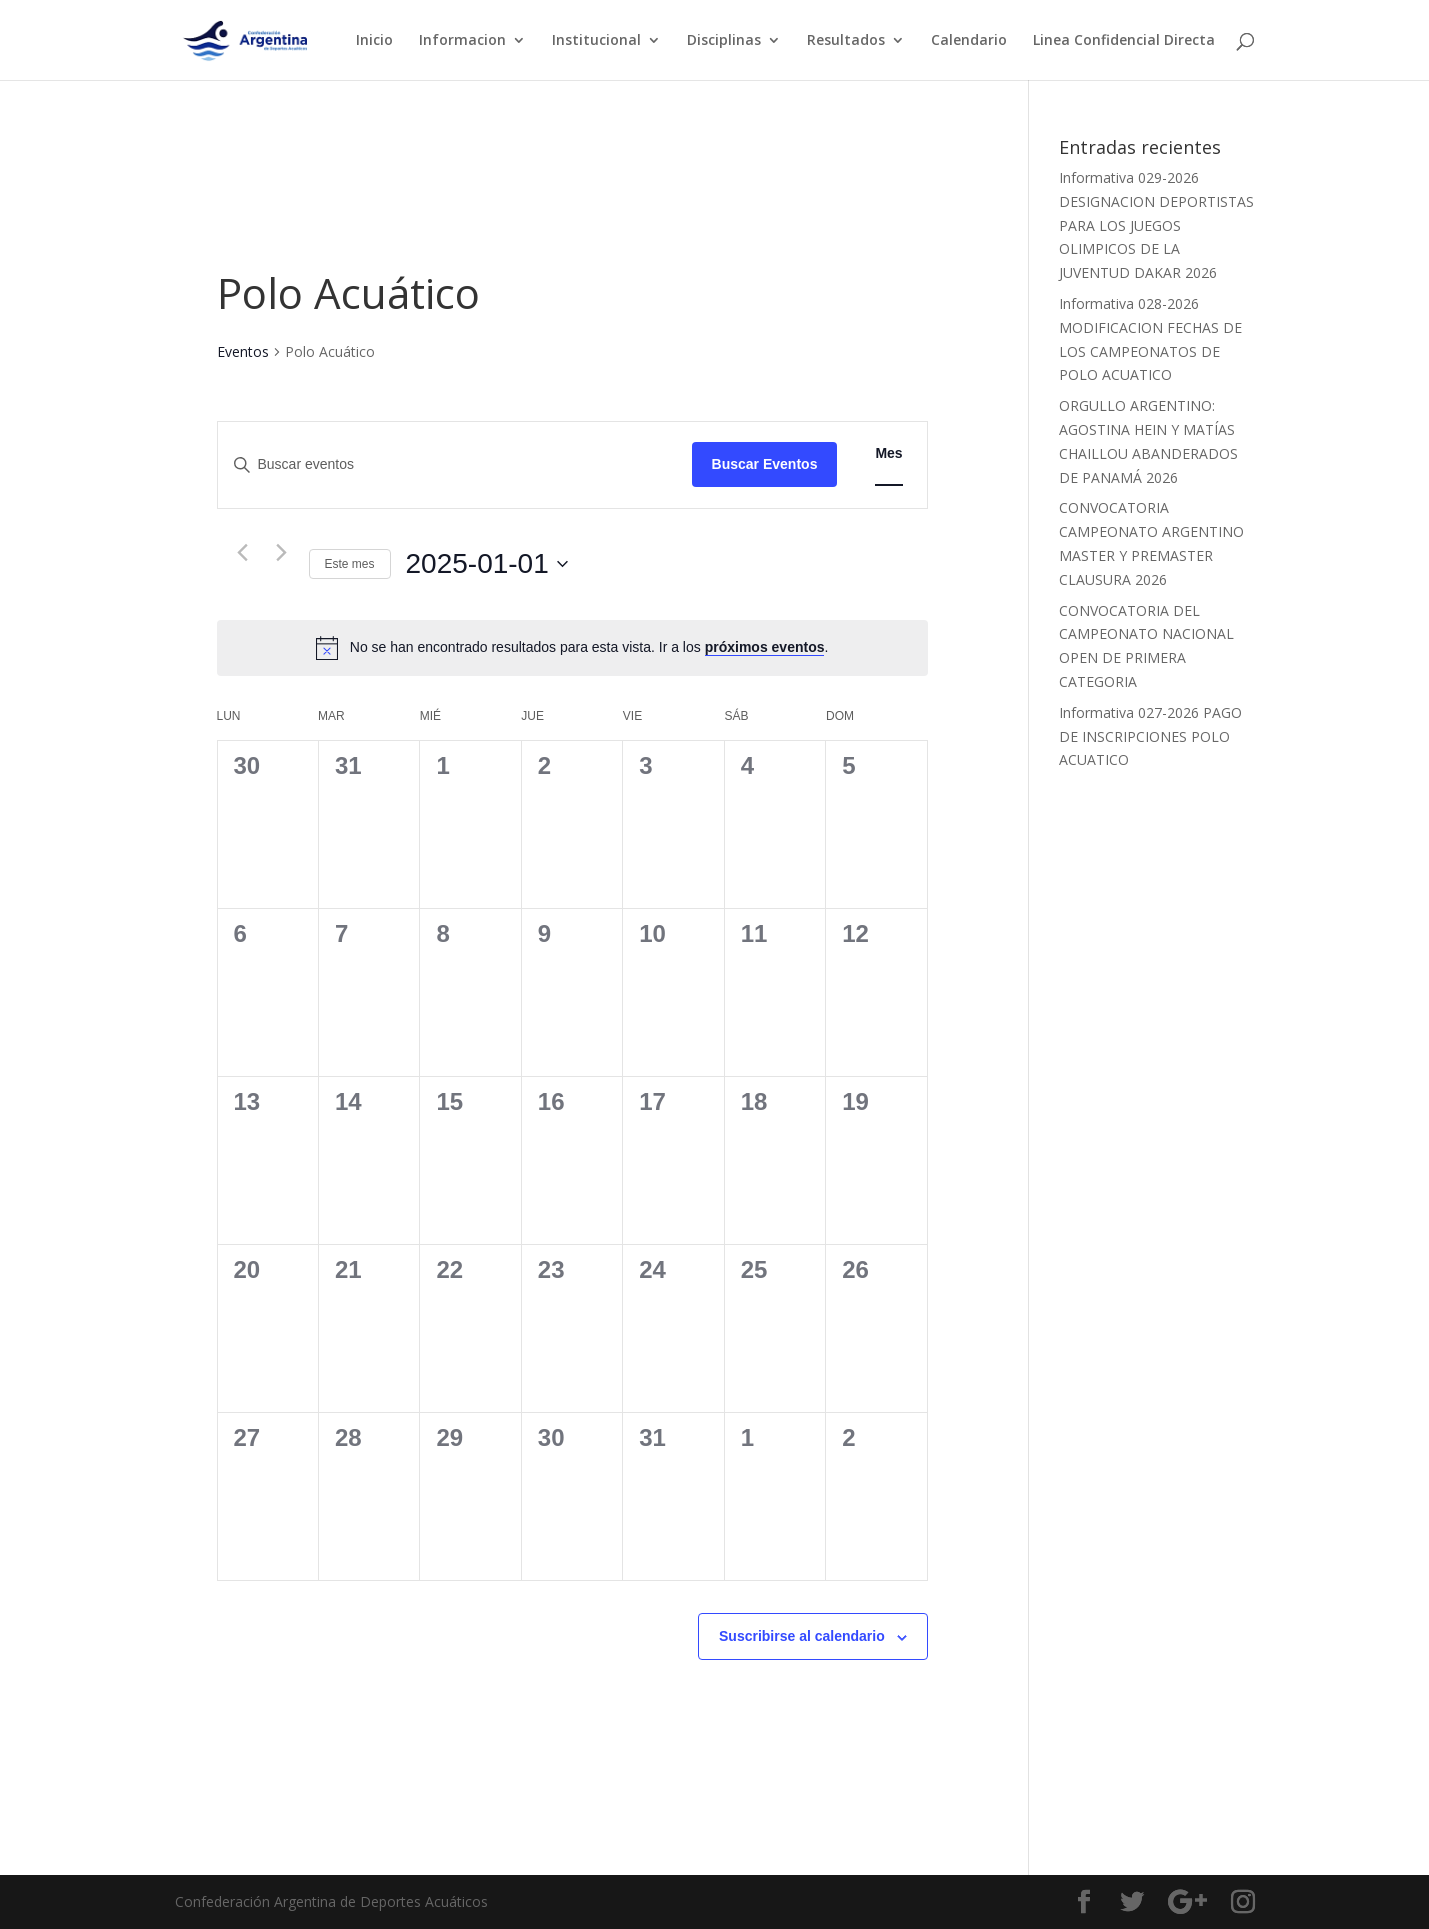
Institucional (596, 41)
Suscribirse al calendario (802, 1636)
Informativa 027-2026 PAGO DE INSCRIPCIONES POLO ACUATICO (1150, 736)
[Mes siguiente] (282, 553)
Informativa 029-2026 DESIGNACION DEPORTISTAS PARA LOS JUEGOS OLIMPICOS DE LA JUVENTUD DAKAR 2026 (1156, 225)
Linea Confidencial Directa (1124, 41)
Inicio (374, 41)
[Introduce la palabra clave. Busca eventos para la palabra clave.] (455, 464)
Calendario (969, 41)
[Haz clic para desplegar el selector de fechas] (487, 564)
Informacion (462, 41)
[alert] (589, 647)
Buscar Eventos (765, 464)
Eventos (243, 351)
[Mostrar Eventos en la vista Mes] (888, 453)
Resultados (846, 41)
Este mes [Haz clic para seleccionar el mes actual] (350, 564)
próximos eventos (765, 647)
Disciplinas (724, 41)
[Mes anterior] (243, 553)
